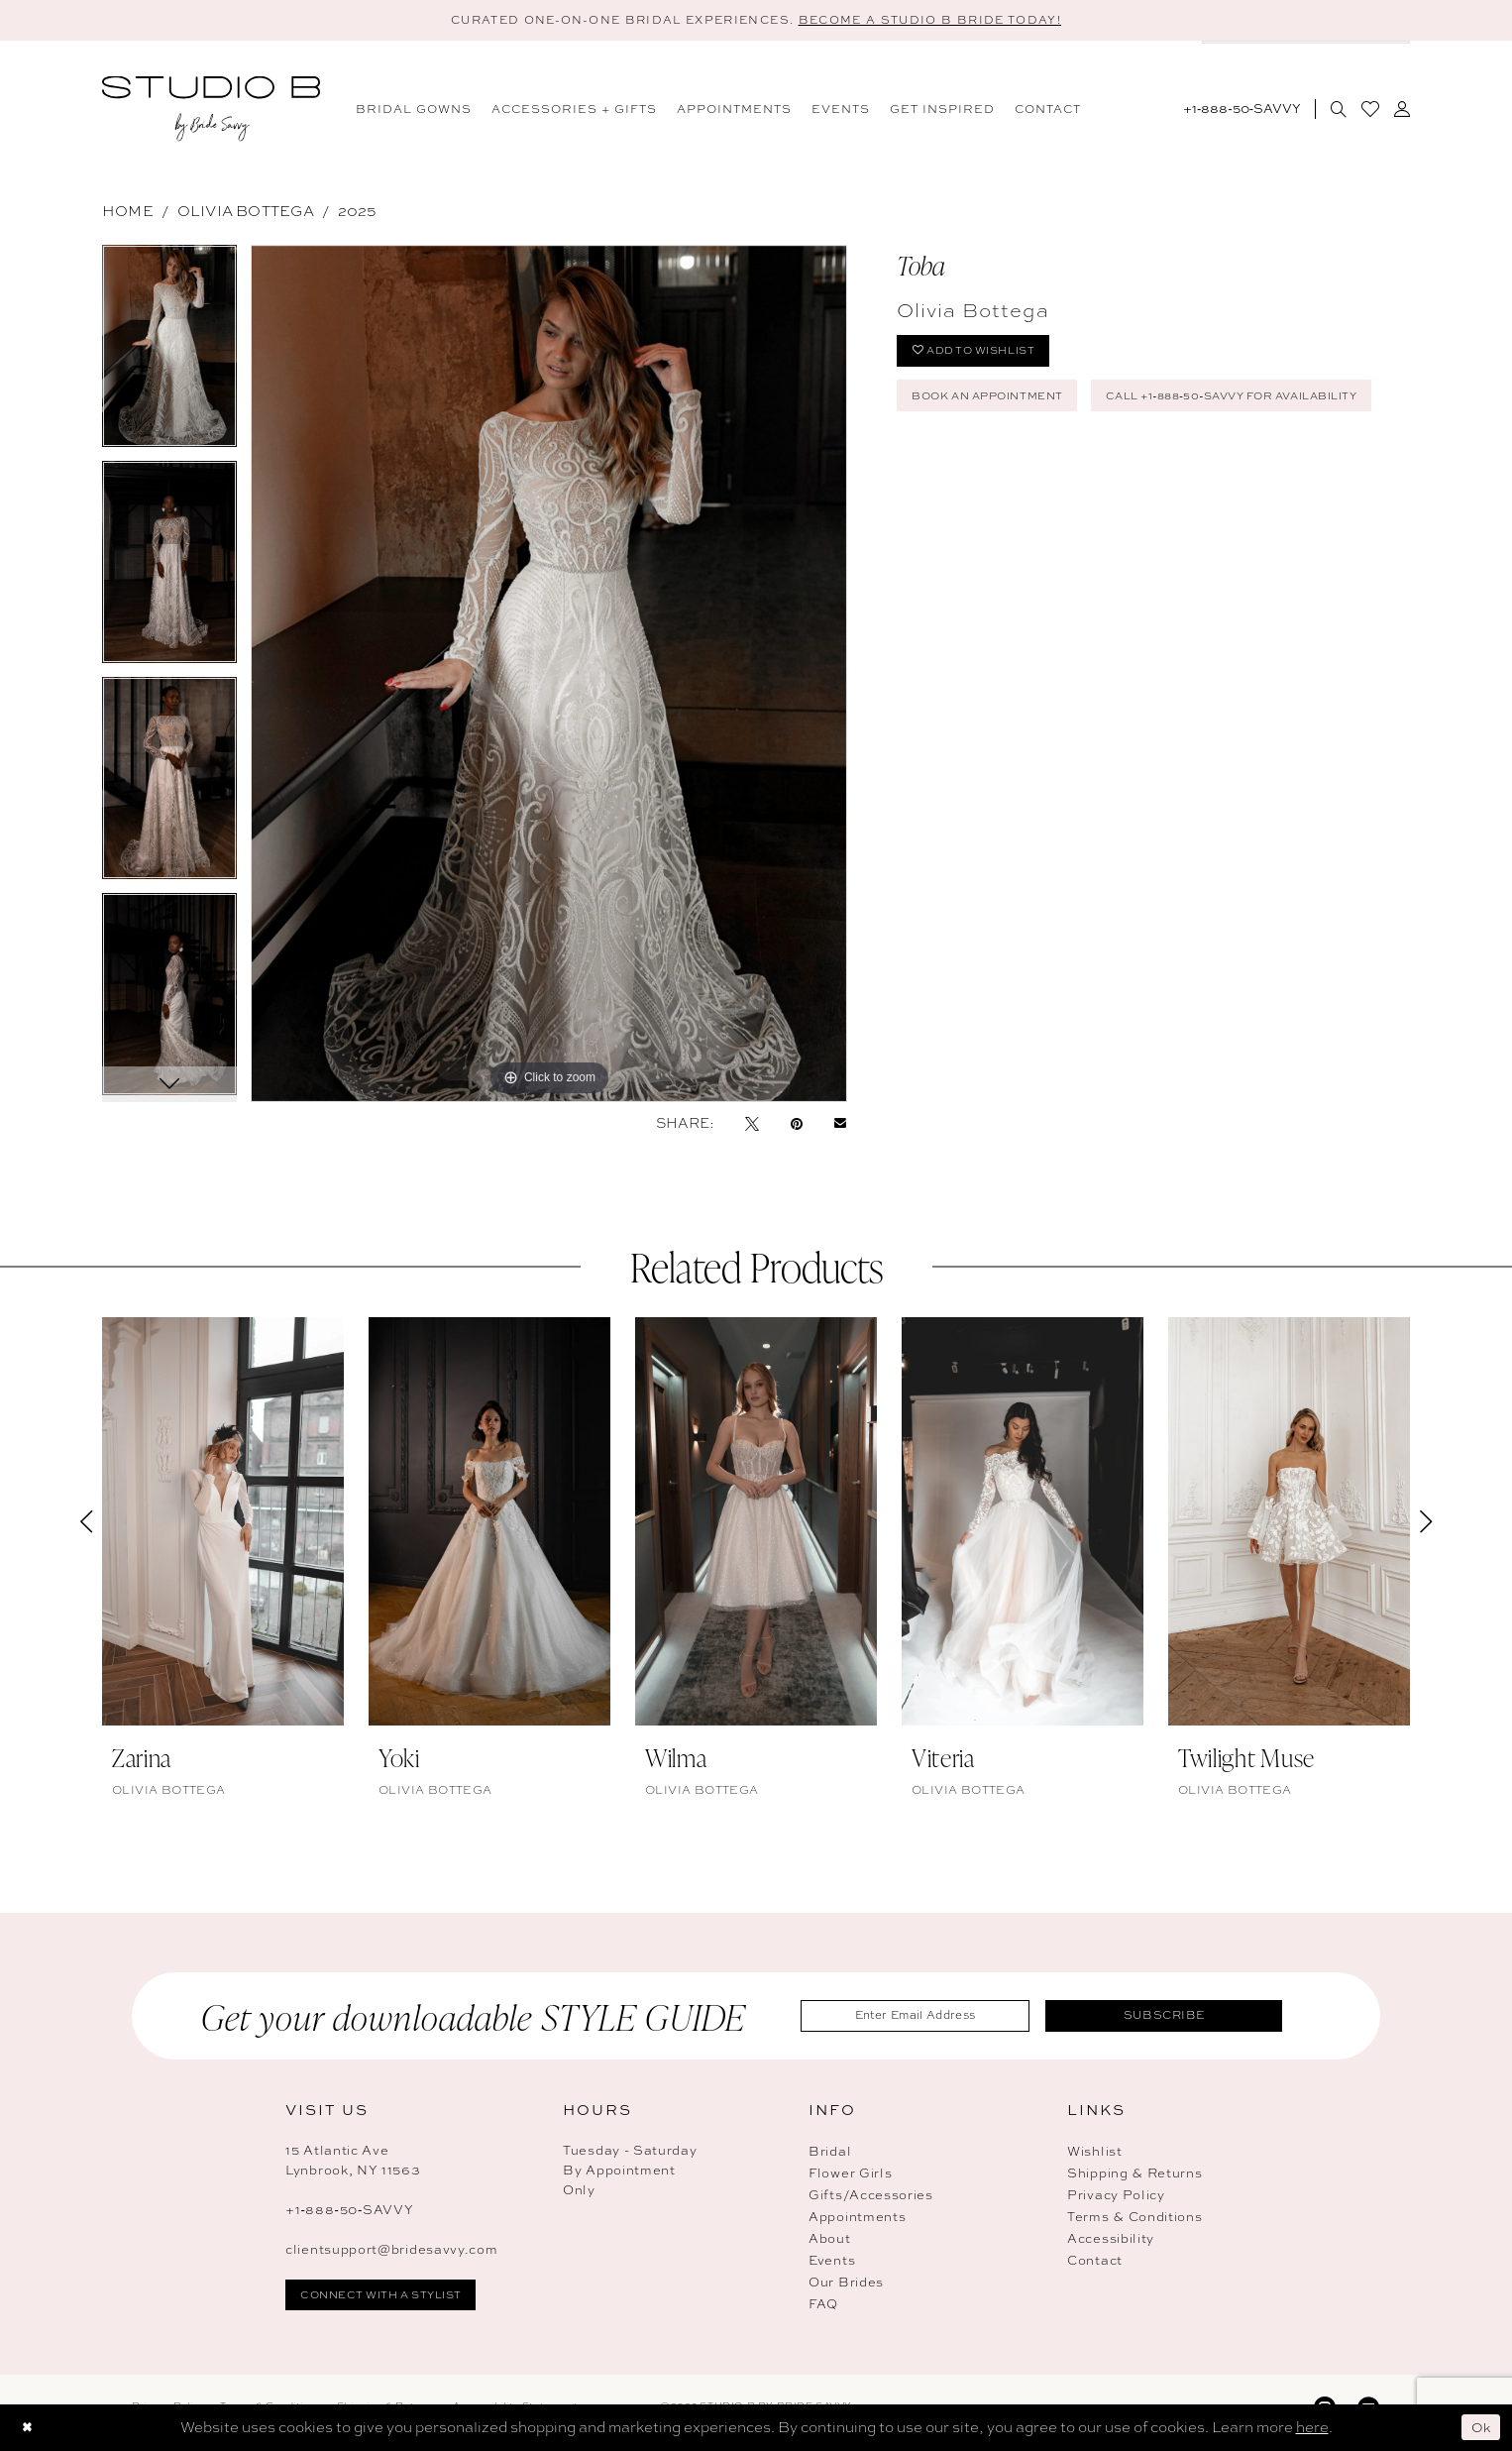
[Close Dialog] (29, 2427)
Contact (1095, 2262)
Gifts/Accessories (871, 2196)
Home (128, 213)
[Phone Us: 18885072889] (1241, 110)
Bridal (830, 2153)
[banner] (211, 110)
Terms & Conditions (1135, 2218)
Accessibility (1110, 2240)
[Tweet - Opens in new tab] (752, 1125)
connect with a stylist (391, 2298)
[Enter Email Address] (929, 2017)
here (1312, 2427)
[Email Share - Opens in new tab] (840, 1124)
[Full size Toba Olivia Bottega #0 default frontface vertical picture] (549, 675)
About (830, 2240)
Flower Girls (850, 2175)
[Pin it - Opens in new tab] (797, 1125)
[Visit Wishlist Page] (1369, 110)
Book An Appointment (998, 405)
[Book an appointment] (1306, 60)
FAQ (823, 2305)
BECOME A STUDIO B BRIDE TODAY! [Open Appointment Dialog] (948, 20)
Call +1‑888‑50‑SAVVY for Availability (1056, 455)
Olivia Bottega (245, 213)
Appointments (857, 2218)
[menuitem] (414, 110)
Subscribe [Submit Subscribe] (1178, 2016)
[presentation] (223, 1523)
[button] (1401, 110)
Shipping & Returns (1135, 2175)
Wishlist (1095, 2153)
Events (832, 2262)
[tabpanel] (169, 355)
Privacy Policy (1116, 2196)
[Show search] (1338, 110)
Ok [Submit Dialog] (1479, 2427)
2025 (358, 213)
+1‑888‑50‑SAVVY (349, 2211)
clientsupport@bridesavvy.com (391, 2251)
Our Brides (846, 2284)
